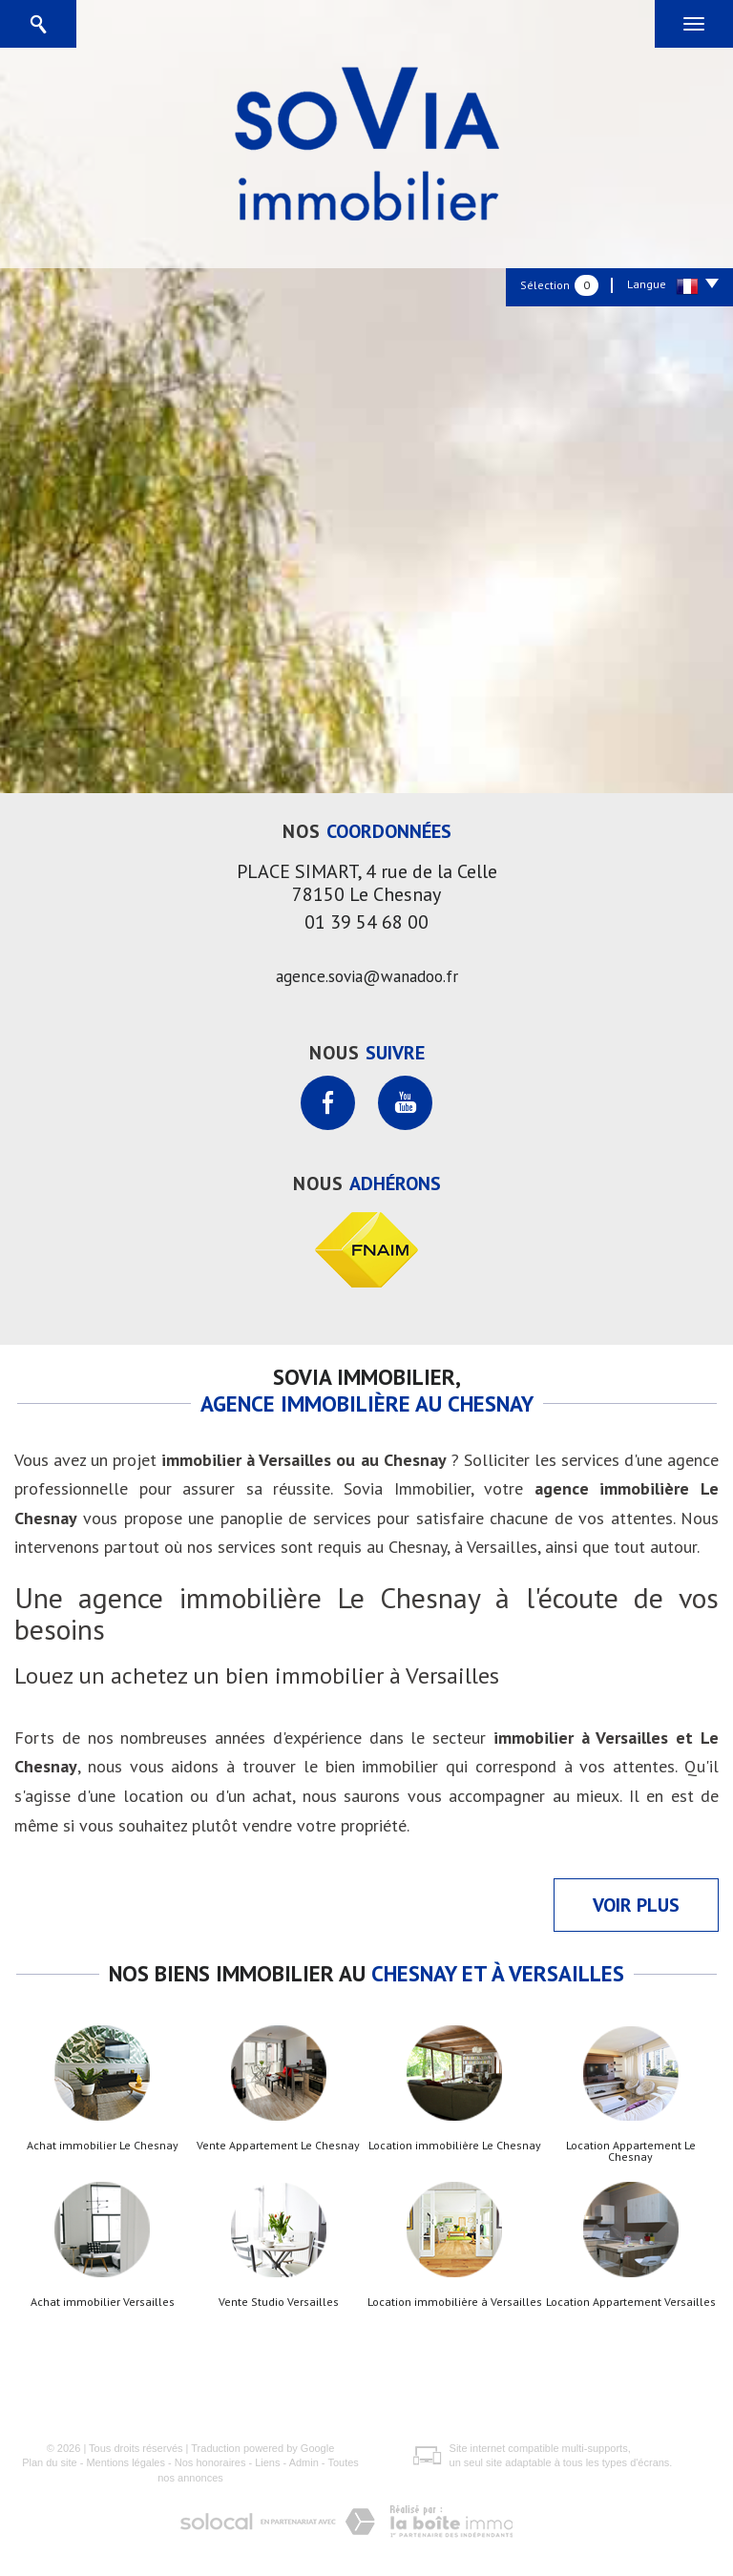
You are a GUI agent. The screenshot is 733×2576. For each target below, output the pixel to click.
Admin (304, 2462)
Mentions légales (125, 2462)
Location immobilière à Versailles (454, 2302)
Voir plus (636, 1905)
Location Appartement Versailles (631, 2302)
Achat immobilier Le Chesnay (102, 2145)
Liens (267, 2462)
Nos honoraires (210, 2462)
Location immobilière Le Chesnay (454, 2145)
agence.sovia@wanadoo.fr (367, 976)
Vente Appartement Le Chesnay (278, 2145)
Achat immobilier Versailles (103, 2302)
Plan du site (49, 2462)
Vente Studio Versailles (279, 2302)
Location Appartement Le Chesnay (631, 2151)
